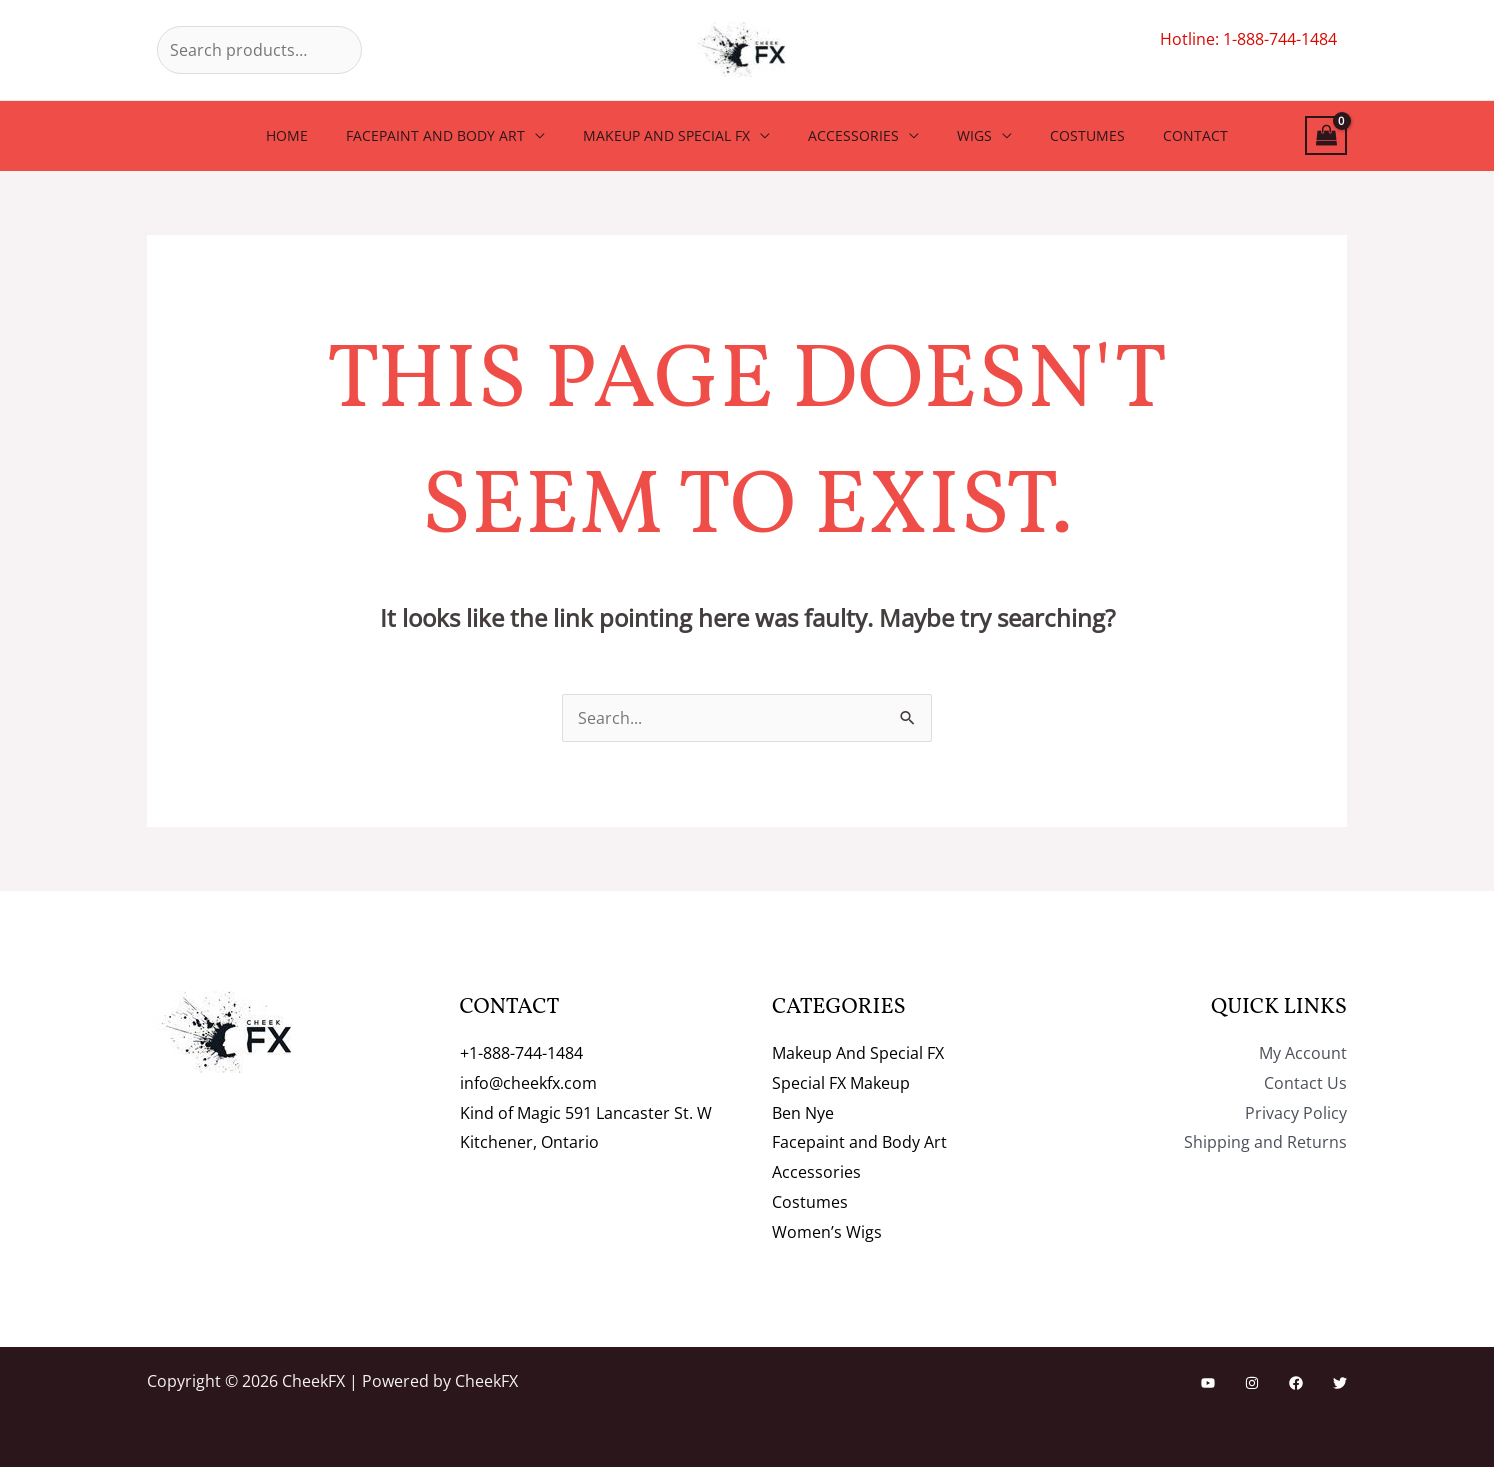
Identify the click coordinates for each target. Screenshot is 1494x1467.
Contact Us (1305, 1083)
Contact (1165, 135)
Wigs (964, 135)
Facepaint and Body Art (455, 135)
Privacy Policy (1296, 1113)
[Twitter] (1340, 1383)
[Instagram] (1252, 1383)
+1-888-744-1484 (521, 1053)
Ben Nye (803, 1113)
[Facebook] (1296, 1383)
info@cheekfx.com (528, 1083)
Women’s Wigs (827, 1232)
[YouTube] (1208, 1383)
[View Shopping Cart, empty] (1326, 135)
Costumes (1067, 135)
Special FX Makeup (841, 1083)
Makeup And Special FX (676, 135)
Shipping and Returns (1265, 1142)
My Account (1303, 1053)
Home (317, 135)
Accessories (853, 135)
